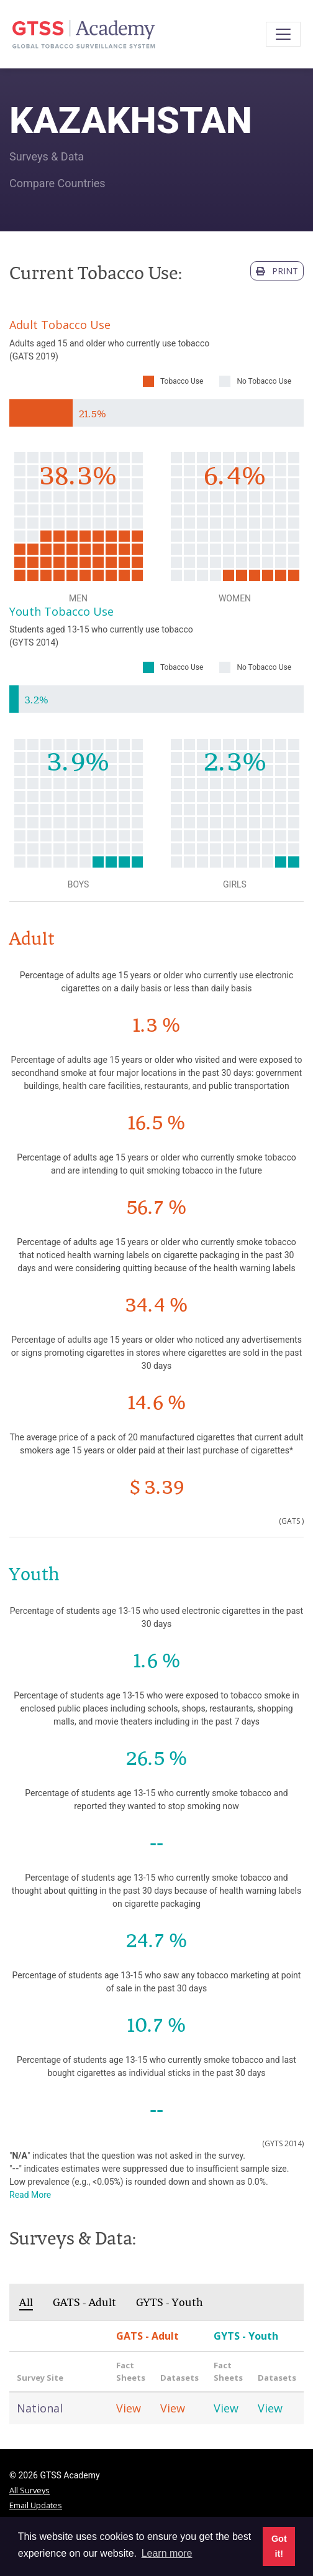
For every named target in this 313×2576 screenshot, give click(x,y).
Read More (30, 2195)
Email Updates (35, 2505)
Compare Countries (57, 183)
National (40, 2408)
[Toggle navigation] (283, 34)
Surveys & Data (46, 156)
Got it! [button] (279, 2546)
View (128, 2408)
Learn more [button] (167, 2553)
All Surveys (29, 2490)
